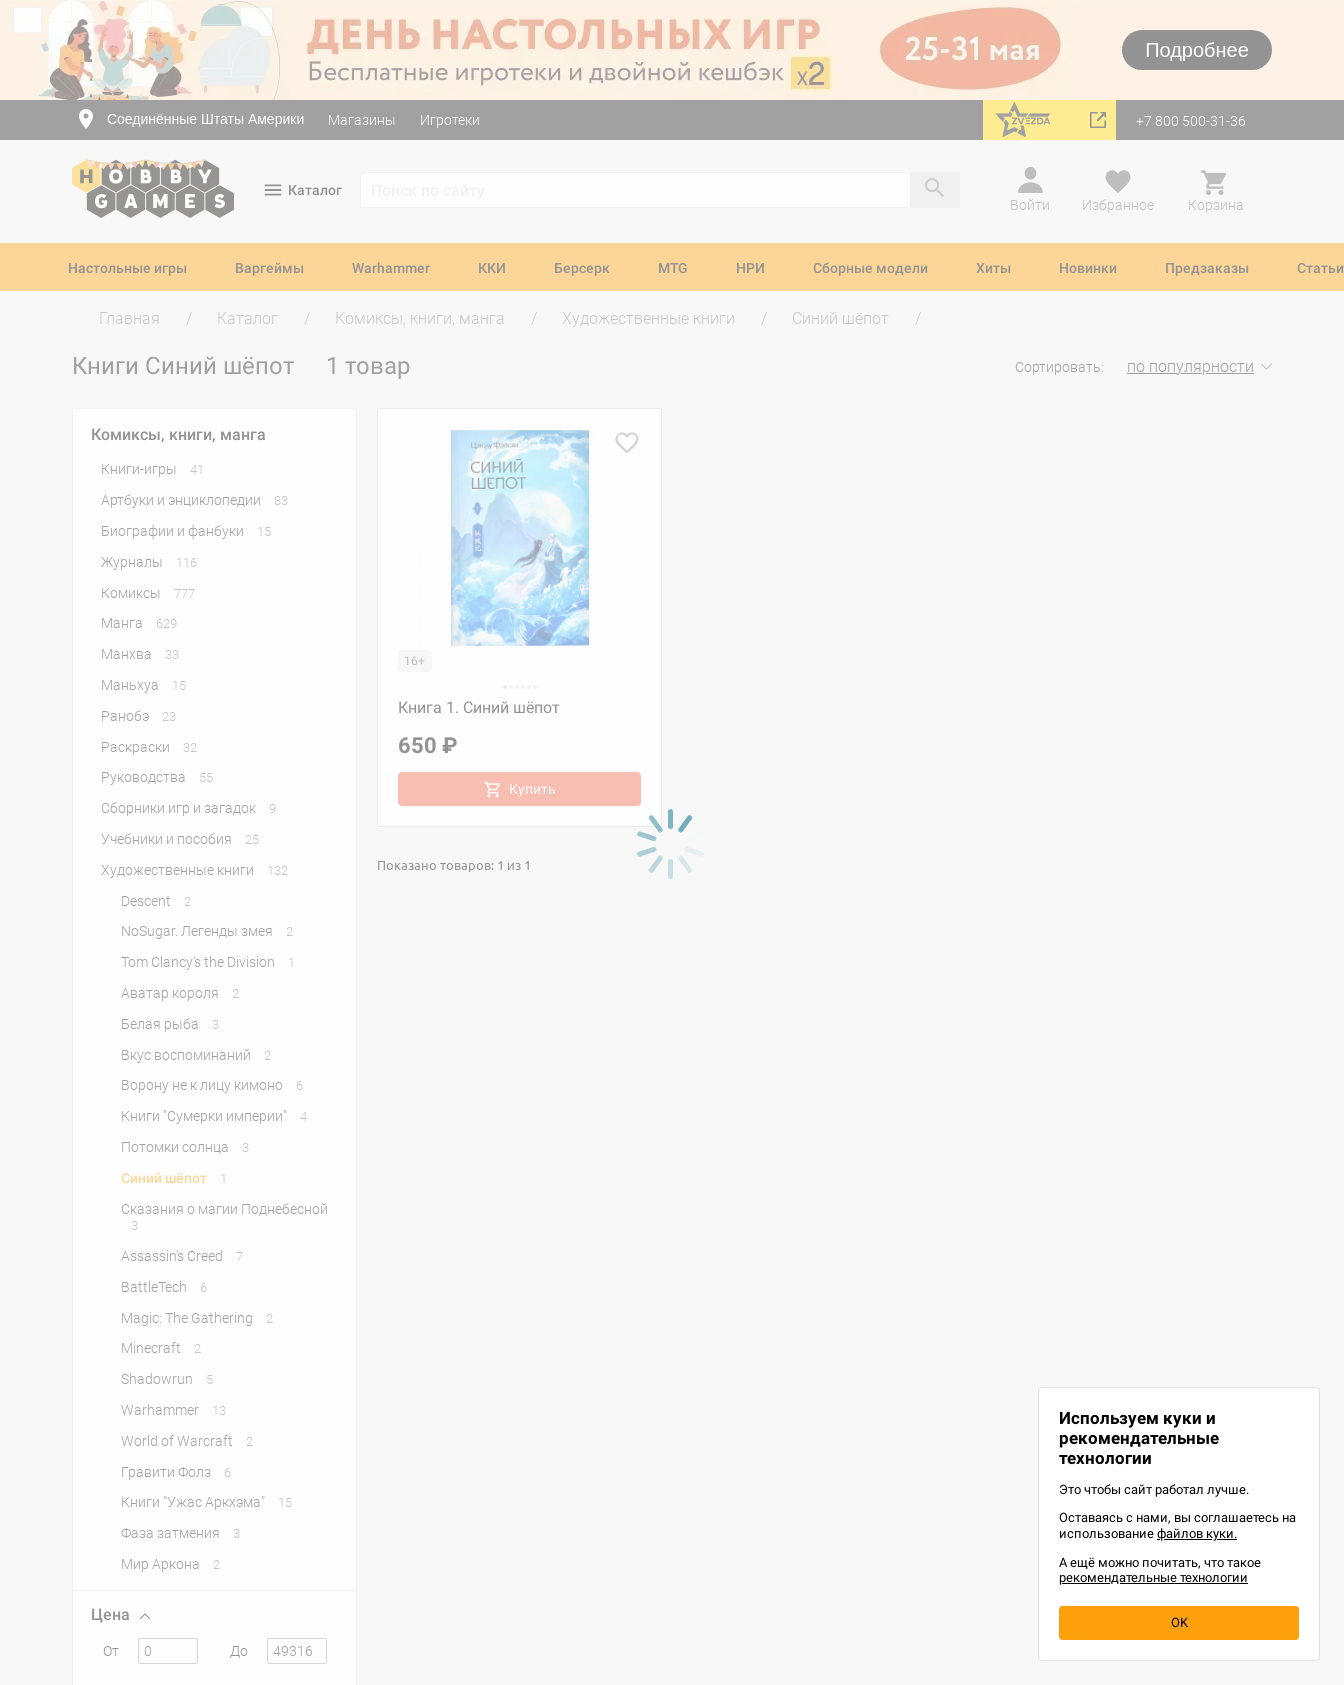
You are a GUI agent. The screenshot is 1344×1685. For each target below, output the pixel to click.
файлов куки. (1197, 1533)
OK (1179, 1622)
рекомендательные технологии (1153, 1577)
